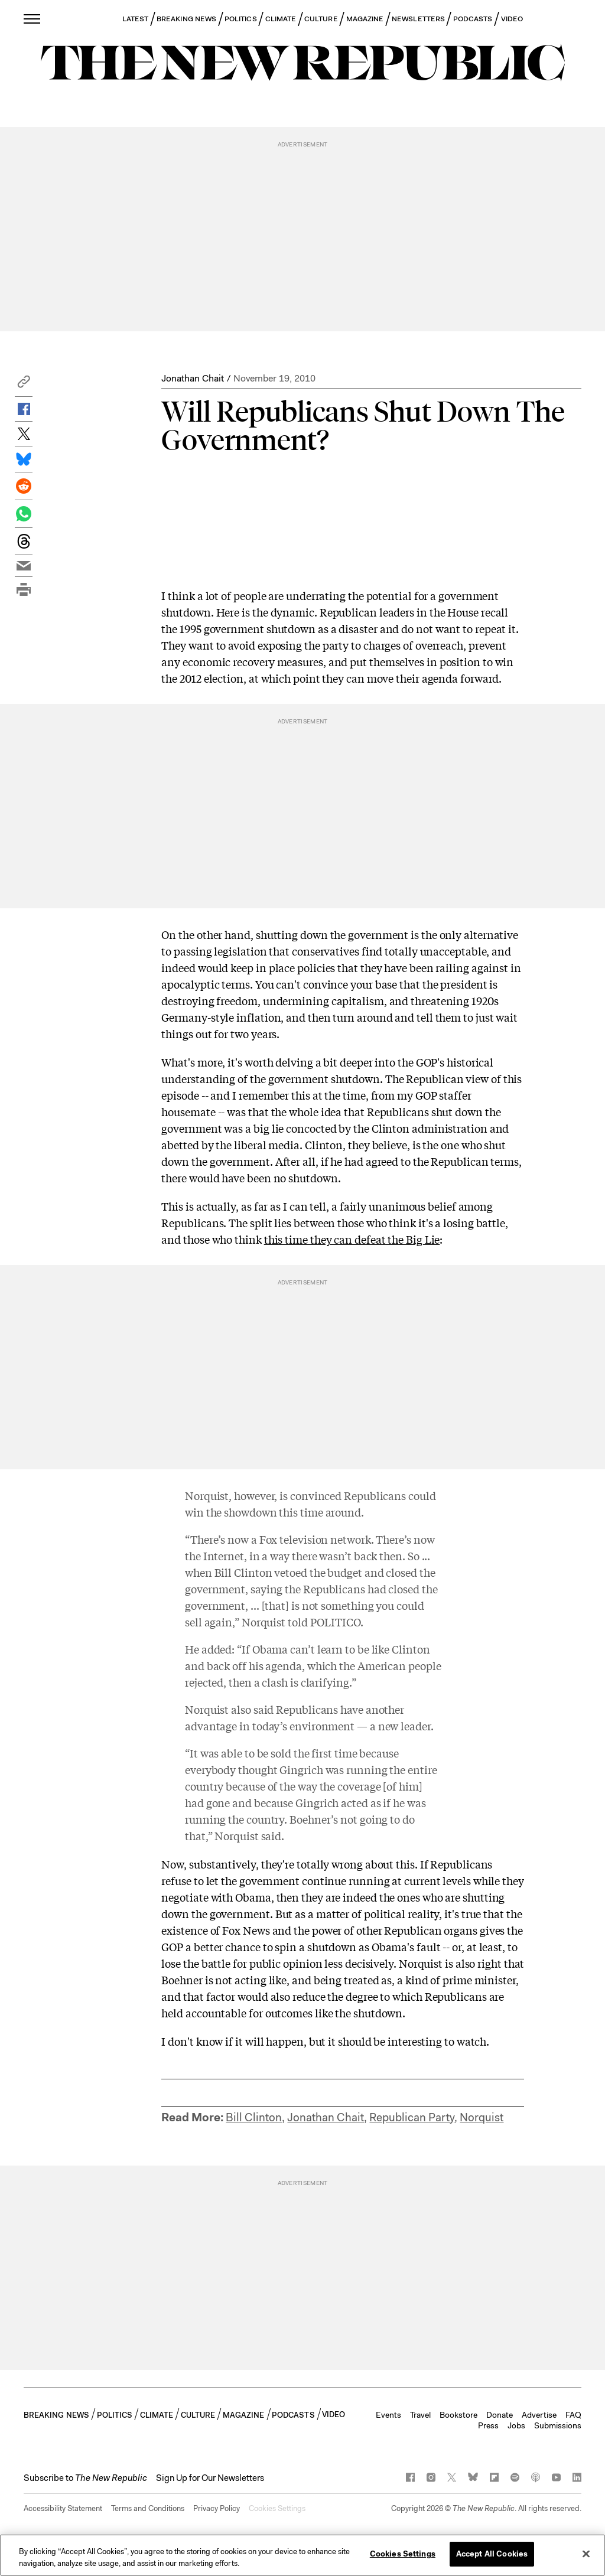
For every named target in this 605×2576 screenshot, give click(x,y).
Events (388, 2414)
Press (488, 2425)
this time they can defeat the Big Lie (352, 1239)
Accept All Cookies (492, 2554)
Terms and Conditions (147, 2508)
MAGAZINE (365, 19)
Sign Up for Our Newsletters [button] (210, 2478)
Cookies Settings (277, 2508)
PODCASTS (473, 19)
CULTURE (321, 19)
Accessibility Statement (63, 2508)
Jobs (516, 2425)
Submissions (557, 2425)
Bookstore (458, 2414)
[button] (23, 385)
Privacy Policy (216, 2508)
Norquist (481, 2117)
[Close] (586, 2554)
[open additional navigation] (32, 19)
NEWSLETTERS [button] (418, 19)
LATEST (135, 19)
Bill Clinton (254, 2117)
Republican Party (411, 2117)
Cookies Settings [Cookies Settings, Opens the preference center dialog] (402, 2554)
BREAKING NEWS (186, 19)
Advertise (539, 2414)
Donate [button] (499, 2414)
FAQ (573, 2414)
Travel (420, 2414)
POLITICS (241, 19)
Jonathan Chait (192, 378)
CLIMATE (281, 19)
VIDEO (512, 19)
